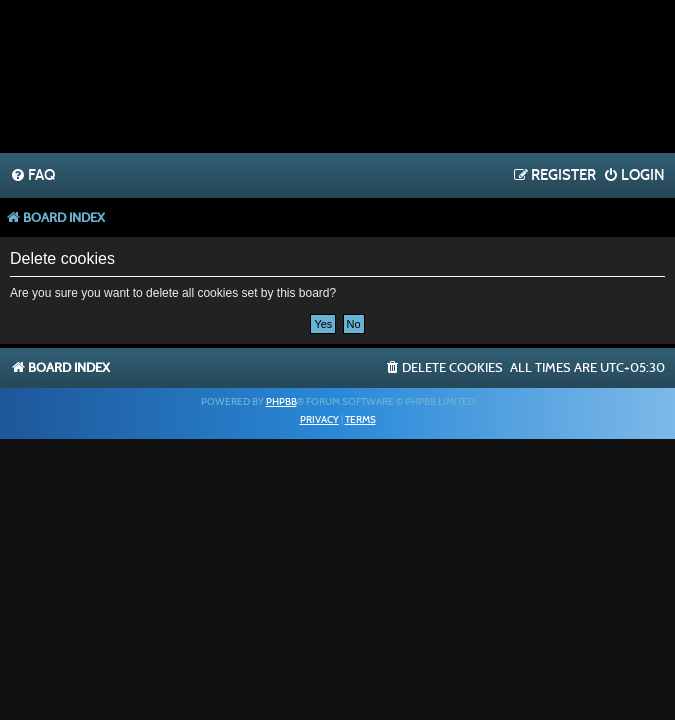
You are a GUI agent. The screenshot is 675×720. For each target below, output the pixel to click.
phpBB (281, 402)
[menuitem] (32, 176)
